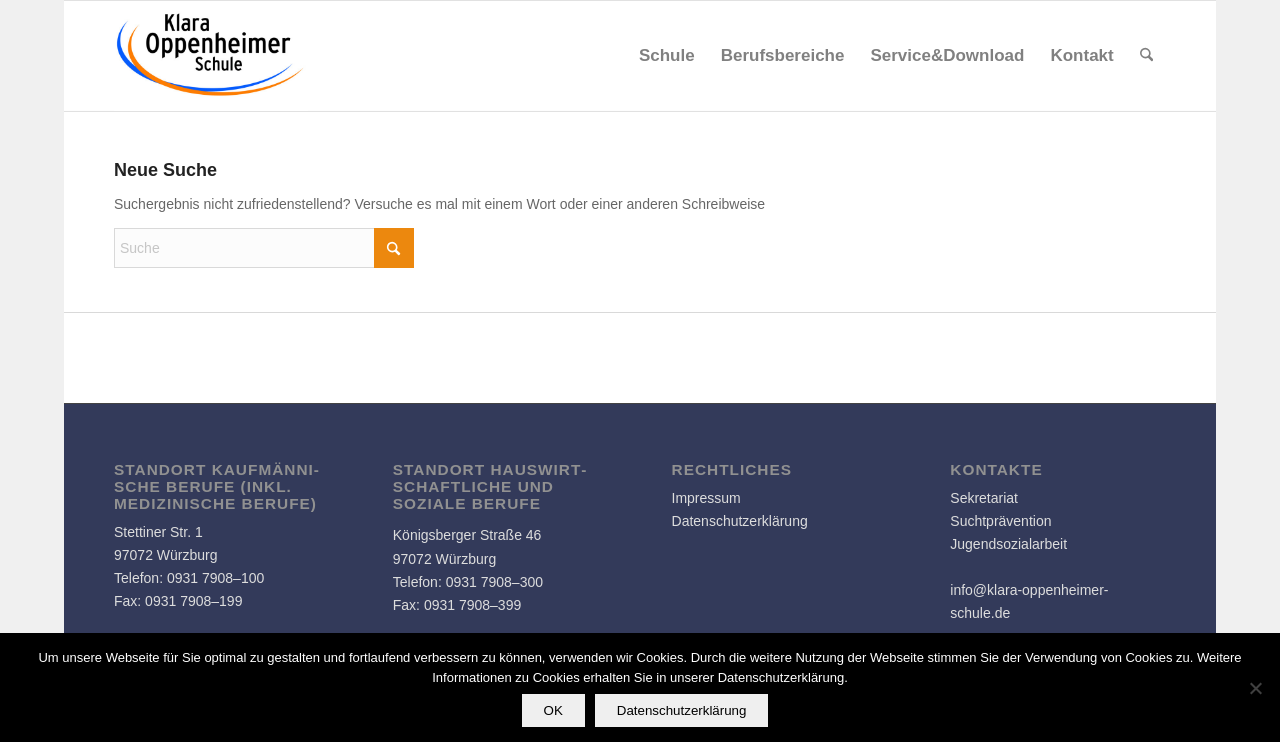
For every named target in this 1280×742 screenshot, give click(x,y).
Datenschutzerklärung (740, 521)
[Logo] (211, 56)
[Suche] (1146, 56)
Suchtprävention (1000, 521)
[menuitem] (667, 56)
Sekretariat (984, 498)
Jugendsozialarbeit (1008, 544)
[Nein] (1255, 688)
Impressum (706, 498)
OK (553, 710)
